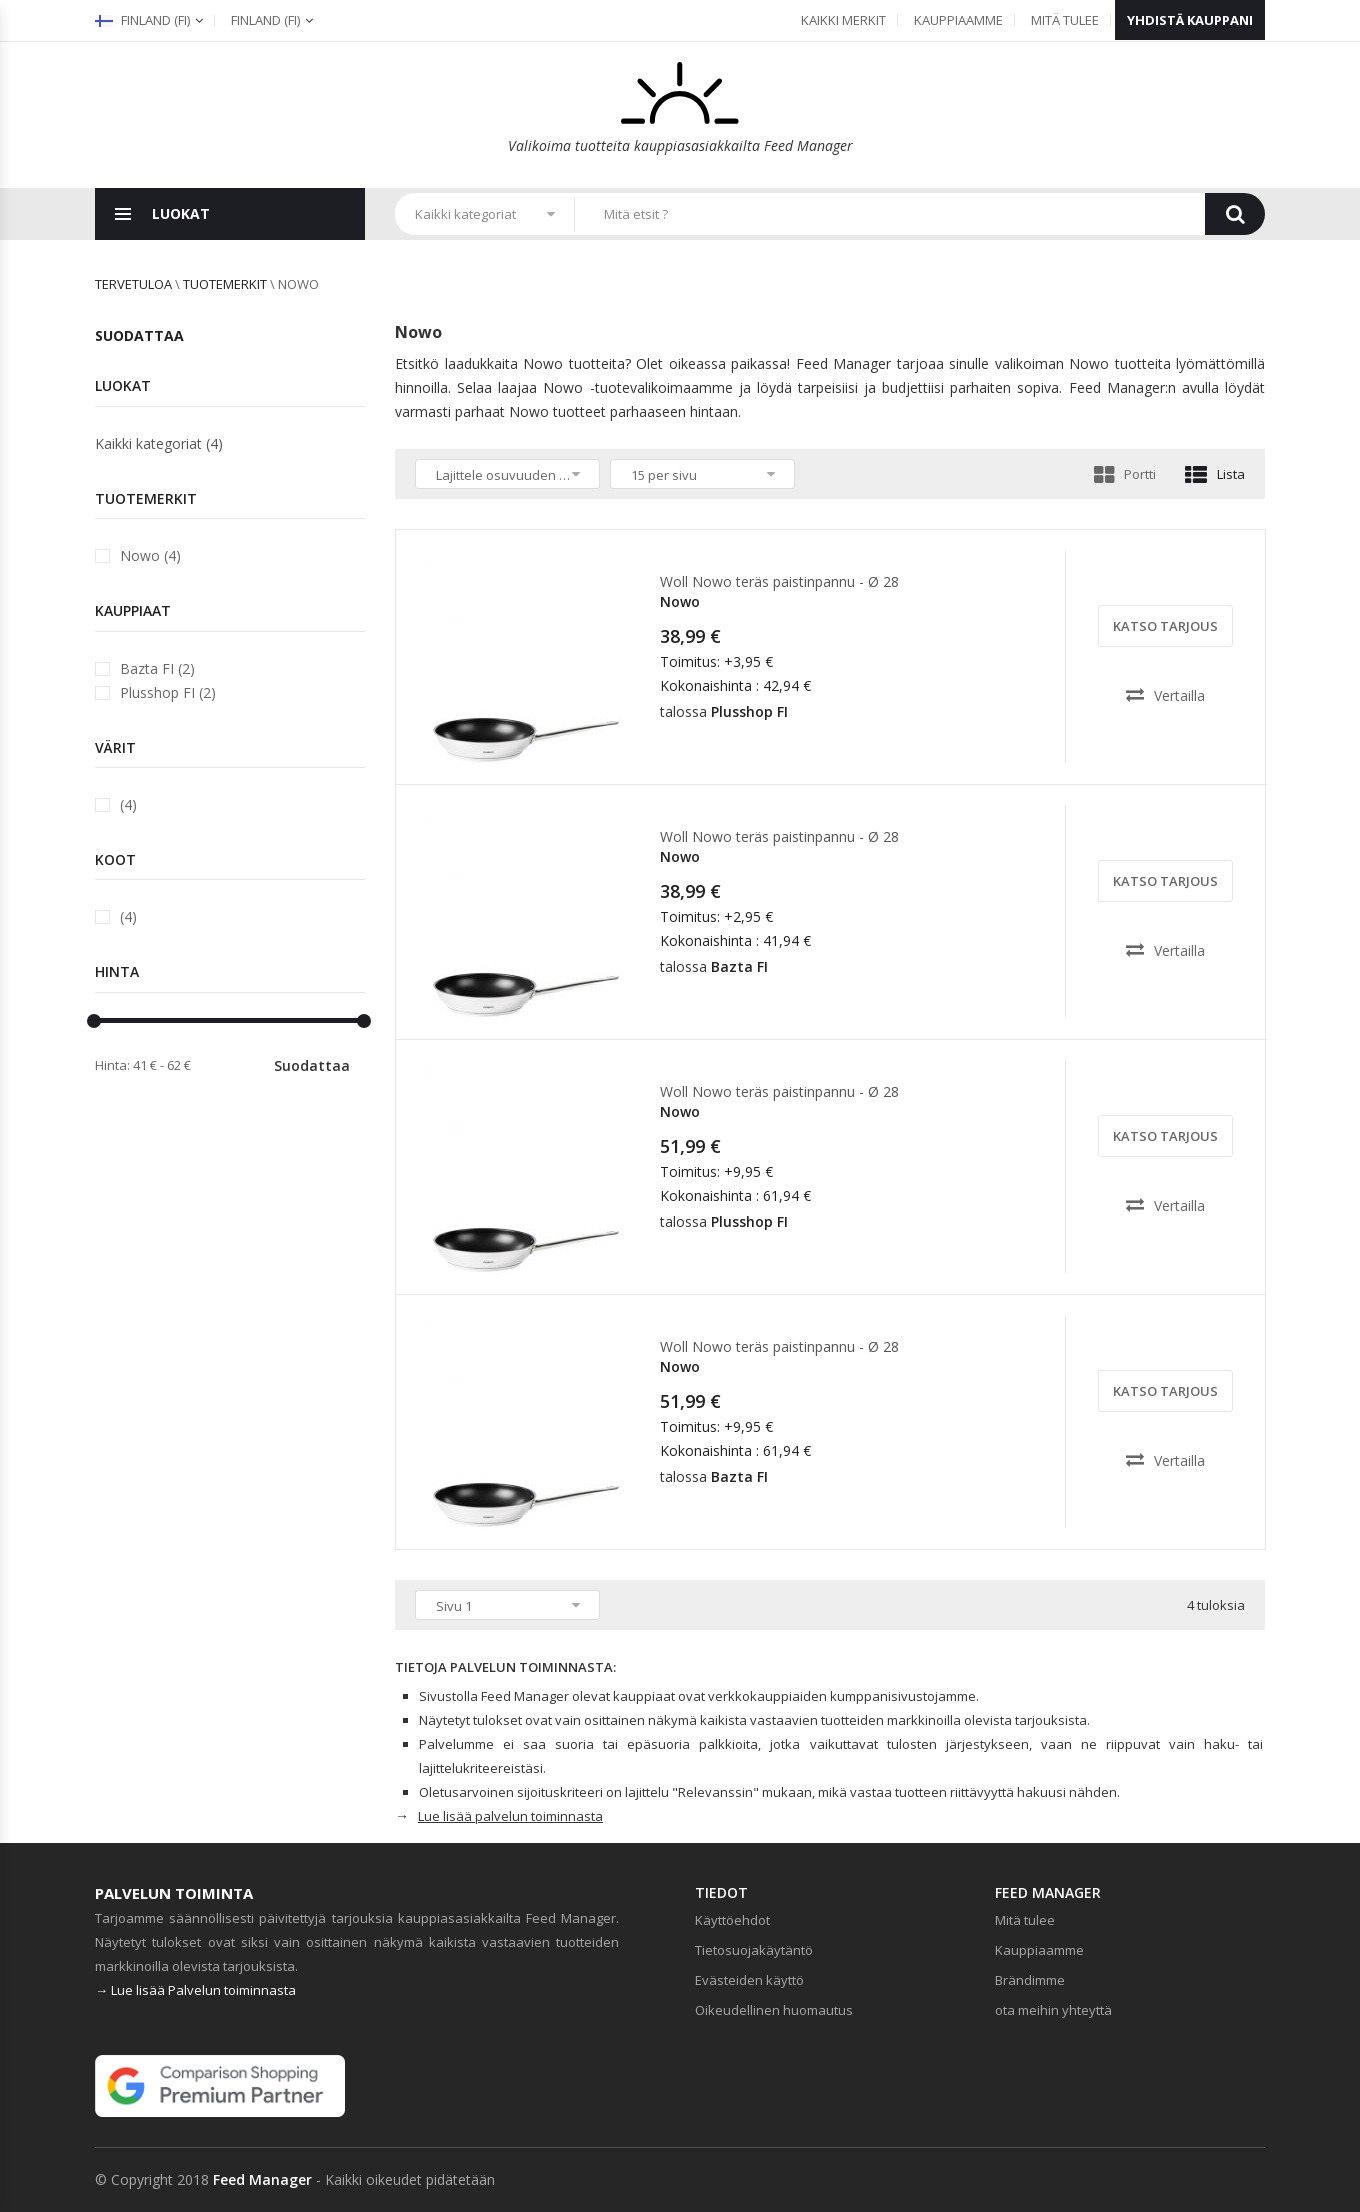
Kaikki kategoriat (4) (159, 443)
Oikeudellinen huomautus (774, 2010)
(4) (128, 804)
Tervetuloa (133, 284)
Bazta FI (739, 966)
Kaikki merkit (843, 20)
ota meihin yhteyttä (1053, 2010)
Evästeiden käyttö (749, 1980)
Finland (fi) (142, 20)
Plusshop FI (749, 711)
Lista (1215, 474)
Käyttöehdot (732, 1920)
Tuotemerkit (225, 284)
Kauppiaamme (958, 20)
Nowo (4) (150, 555)
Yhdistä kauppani (1190, 20)
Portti (1125, 474)
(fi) (265, 20)
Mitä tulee (1065, 20)
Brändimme (1030, 1980)
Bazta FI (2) (157, 668)
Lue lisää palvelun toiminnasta (510, 1816)
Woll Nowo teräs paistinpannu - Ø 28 (779, 581)
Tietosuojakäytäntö (754, 1950)
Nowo (680, 601)
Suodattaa (312, 1065)
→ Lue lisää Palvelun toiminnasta (195, 1990)
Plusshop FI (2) (168, 692)
